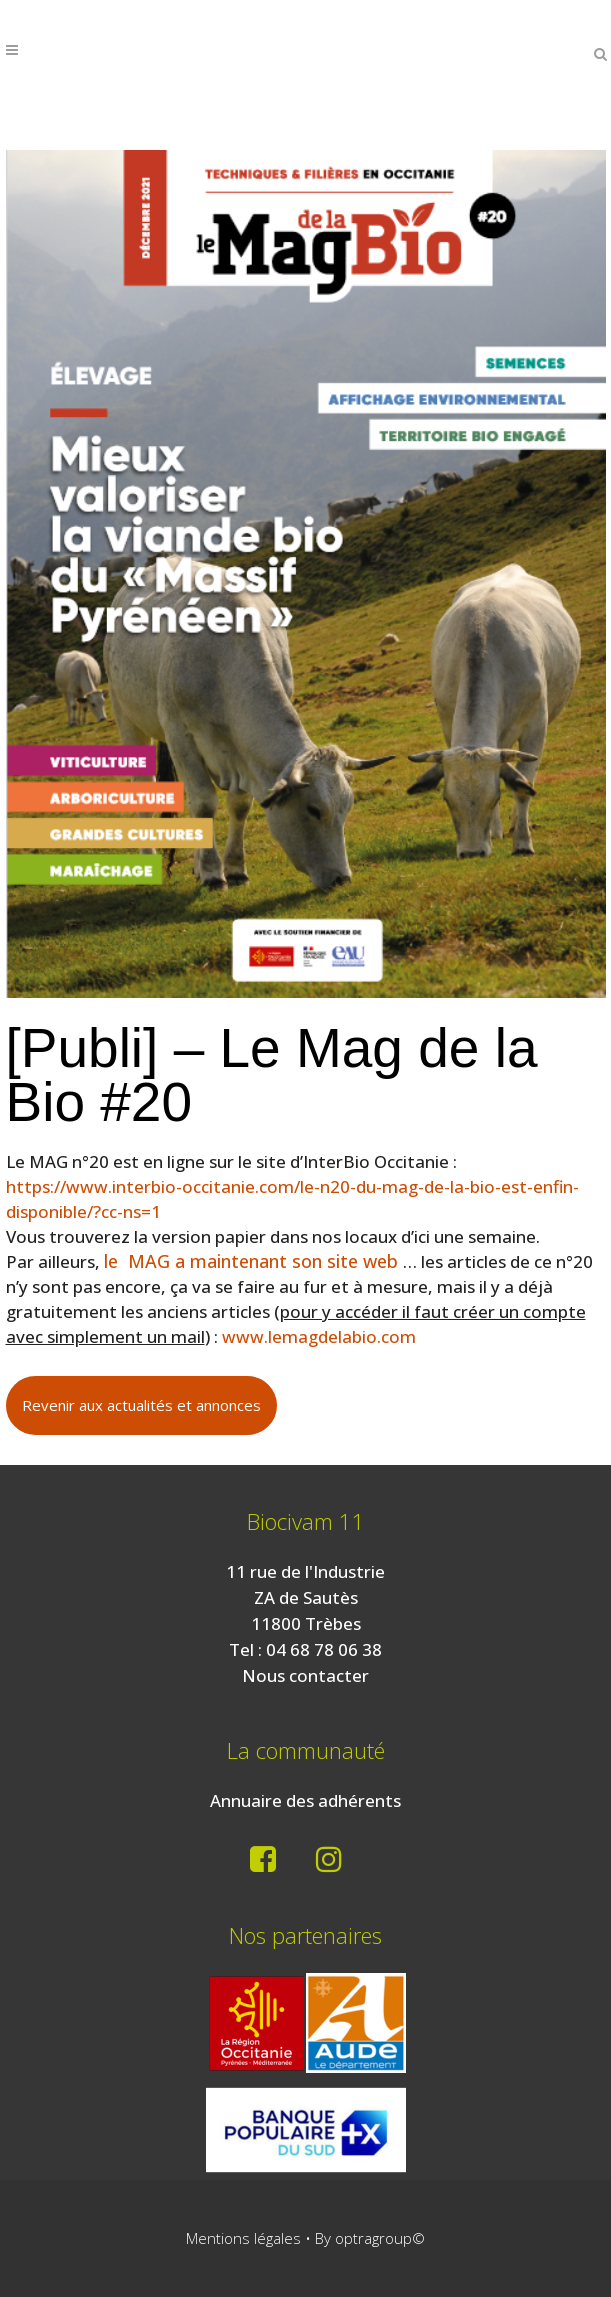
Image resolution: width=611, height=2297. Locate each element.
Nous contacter (305, 1675)
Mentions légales (243, 2238)
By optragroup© (370, 2238)
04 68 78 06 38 (324, 1649)
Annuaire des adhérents (305, 1800)
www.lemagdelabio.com (319, 1336)
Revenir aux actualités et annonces (141, 1405)
